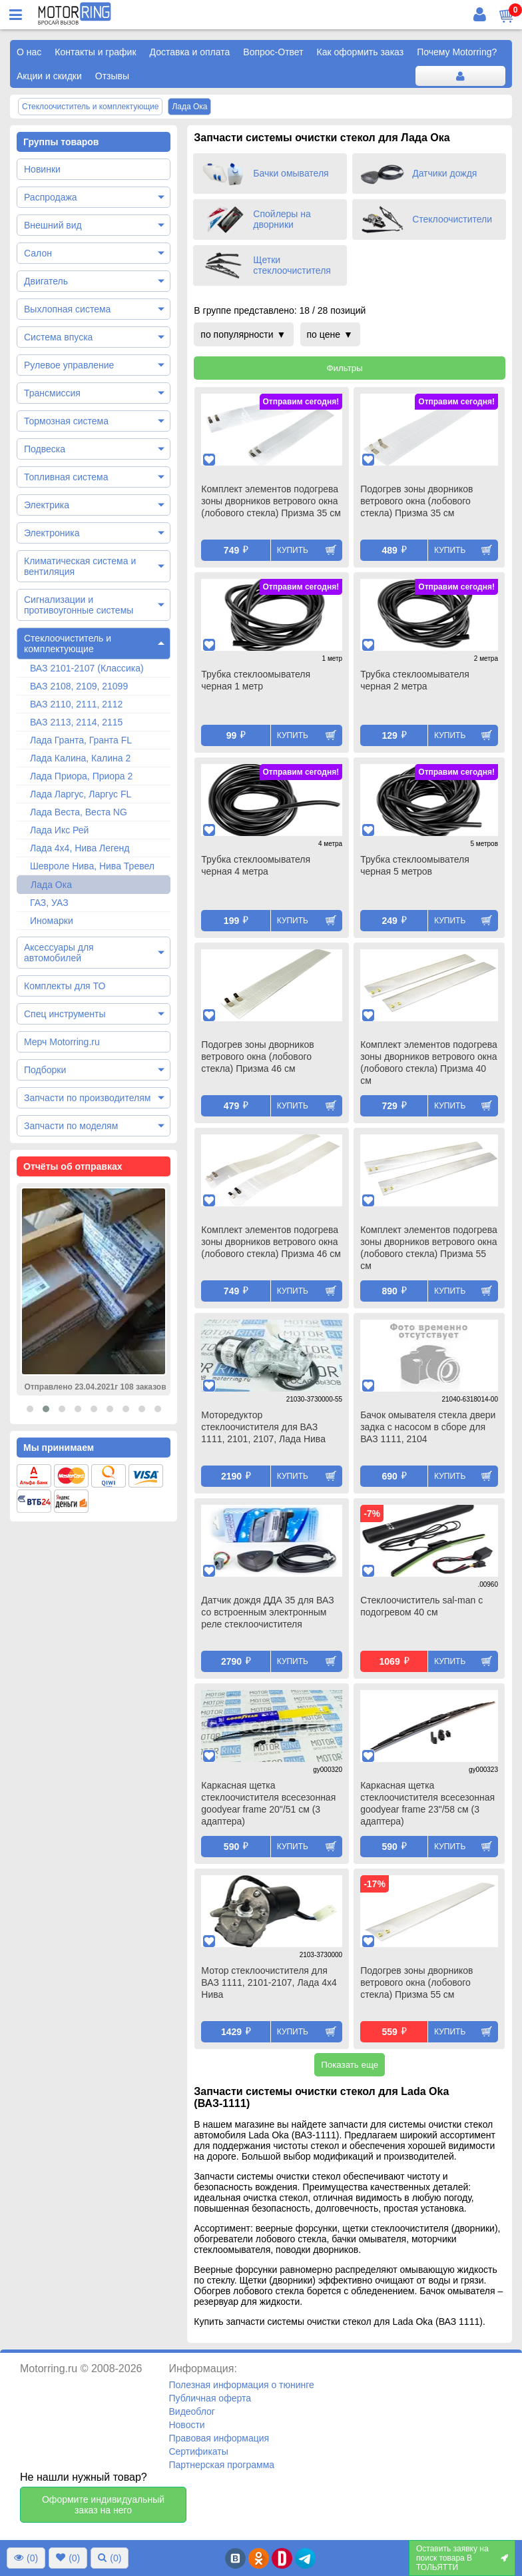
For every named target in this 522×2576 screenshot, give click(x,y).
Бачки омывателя (290, 173)
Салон (38, 253)
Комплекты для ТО (64, 986)
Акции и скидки (49, 76)
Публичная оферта (209, 2398)
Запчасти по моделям (71, 1125)
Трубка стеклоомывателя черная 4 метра (255, 865)
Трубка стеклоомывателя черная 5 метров (414, 865)
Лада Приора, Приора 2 (81, 776)
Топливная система (66, 477)
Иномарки (51, 920)
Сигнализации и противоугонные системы (78, 605)
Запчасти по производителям (87, 1097)
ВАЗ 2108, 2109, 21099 (79, 686)
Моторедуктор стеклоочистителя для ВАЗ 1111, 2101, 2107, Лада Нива (263, 1427)
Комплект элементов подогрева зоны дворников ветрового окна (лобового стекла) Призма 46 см (270, 1241)
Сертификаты (198, 2451)
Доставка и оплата (190, 52)
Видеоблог (191, 2411)
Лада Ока (51, 884)
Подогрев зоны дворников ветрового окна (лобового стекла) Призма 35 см (416, 501)
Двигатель (46, 281)
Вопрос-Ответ (273, 52)
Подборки (45, 1070)
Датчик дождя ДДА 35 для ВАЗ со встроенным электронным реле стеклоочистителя (267, 1612)
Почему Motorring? (457, 52)
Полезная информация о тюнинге (241, 2384)
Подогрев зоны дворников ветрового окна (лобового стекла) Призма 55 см (416, 1982)
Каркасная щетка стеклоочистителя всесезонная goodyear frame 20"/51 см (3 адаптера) (268, 1803)
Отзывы (112, 76)
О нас (29, 52)
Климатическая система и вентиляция (80, 566)
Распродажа (50, 197)
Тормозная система (66, 421)
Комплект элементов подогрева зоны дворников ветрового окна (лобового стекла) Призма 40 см (428, 1062)
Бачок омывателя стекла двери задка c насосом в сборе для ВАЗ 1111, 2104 (427, 1427)
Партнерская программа (221, 2464)
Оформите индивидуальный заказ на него (103, 2504)
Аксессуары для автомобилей (59, 952)
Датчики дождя (444, 173)
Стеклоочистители (452, 219)
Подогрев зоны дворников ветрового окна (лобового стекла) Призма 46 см (257, 1056)
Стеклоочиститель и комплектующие (67, 643)
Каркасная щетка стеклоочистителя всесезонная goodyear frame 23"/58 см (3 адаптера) (427, 1803)
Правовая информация (218, 2438)
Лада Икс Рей (59, 830)
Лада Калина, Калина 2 (80, 758)
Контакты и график (95, 52)
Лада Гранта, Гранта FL (81, 740)
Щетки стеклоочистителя (292, 265)
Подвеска (44, 449)
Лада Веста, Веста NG (78, 812)
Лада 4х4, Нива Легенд (80, 848)
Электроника (52, 533)
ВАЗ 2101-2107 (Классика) (87, 668)
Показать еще (349, 2065)
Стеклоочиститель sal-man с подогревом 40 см (421, 1606)
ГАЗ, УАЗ (49, 902)
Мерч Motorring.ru (62, 1042)
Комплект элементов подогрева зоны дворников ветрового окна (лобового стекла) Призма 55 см (428, 1247)
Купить (292, 550)
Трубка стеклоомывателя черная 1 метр (255, 680)
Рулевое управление (69, 365)
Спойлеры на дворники (282, 219)
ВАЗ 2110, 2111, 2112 (76, 704)
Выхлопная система (67, 309)
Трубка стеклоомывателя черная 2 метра (414, 680)
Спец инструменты (64, 1014)
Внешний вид (53, 225)
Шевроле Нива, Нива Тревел (92, 866)
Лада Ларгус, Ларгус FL (80, 794)
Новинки (42, 169)
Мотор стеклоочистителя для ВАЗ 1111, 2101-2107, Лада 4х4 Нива (268, 1982)
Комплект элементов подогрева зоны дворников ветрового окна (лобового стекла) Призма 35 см (270, 501)
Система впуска (58, 337)
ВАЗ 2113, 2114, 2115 (76, 722)
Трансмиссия (52, 393)
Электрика (46, 505)
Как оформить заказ (360, 52)
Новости (186, 2424)
